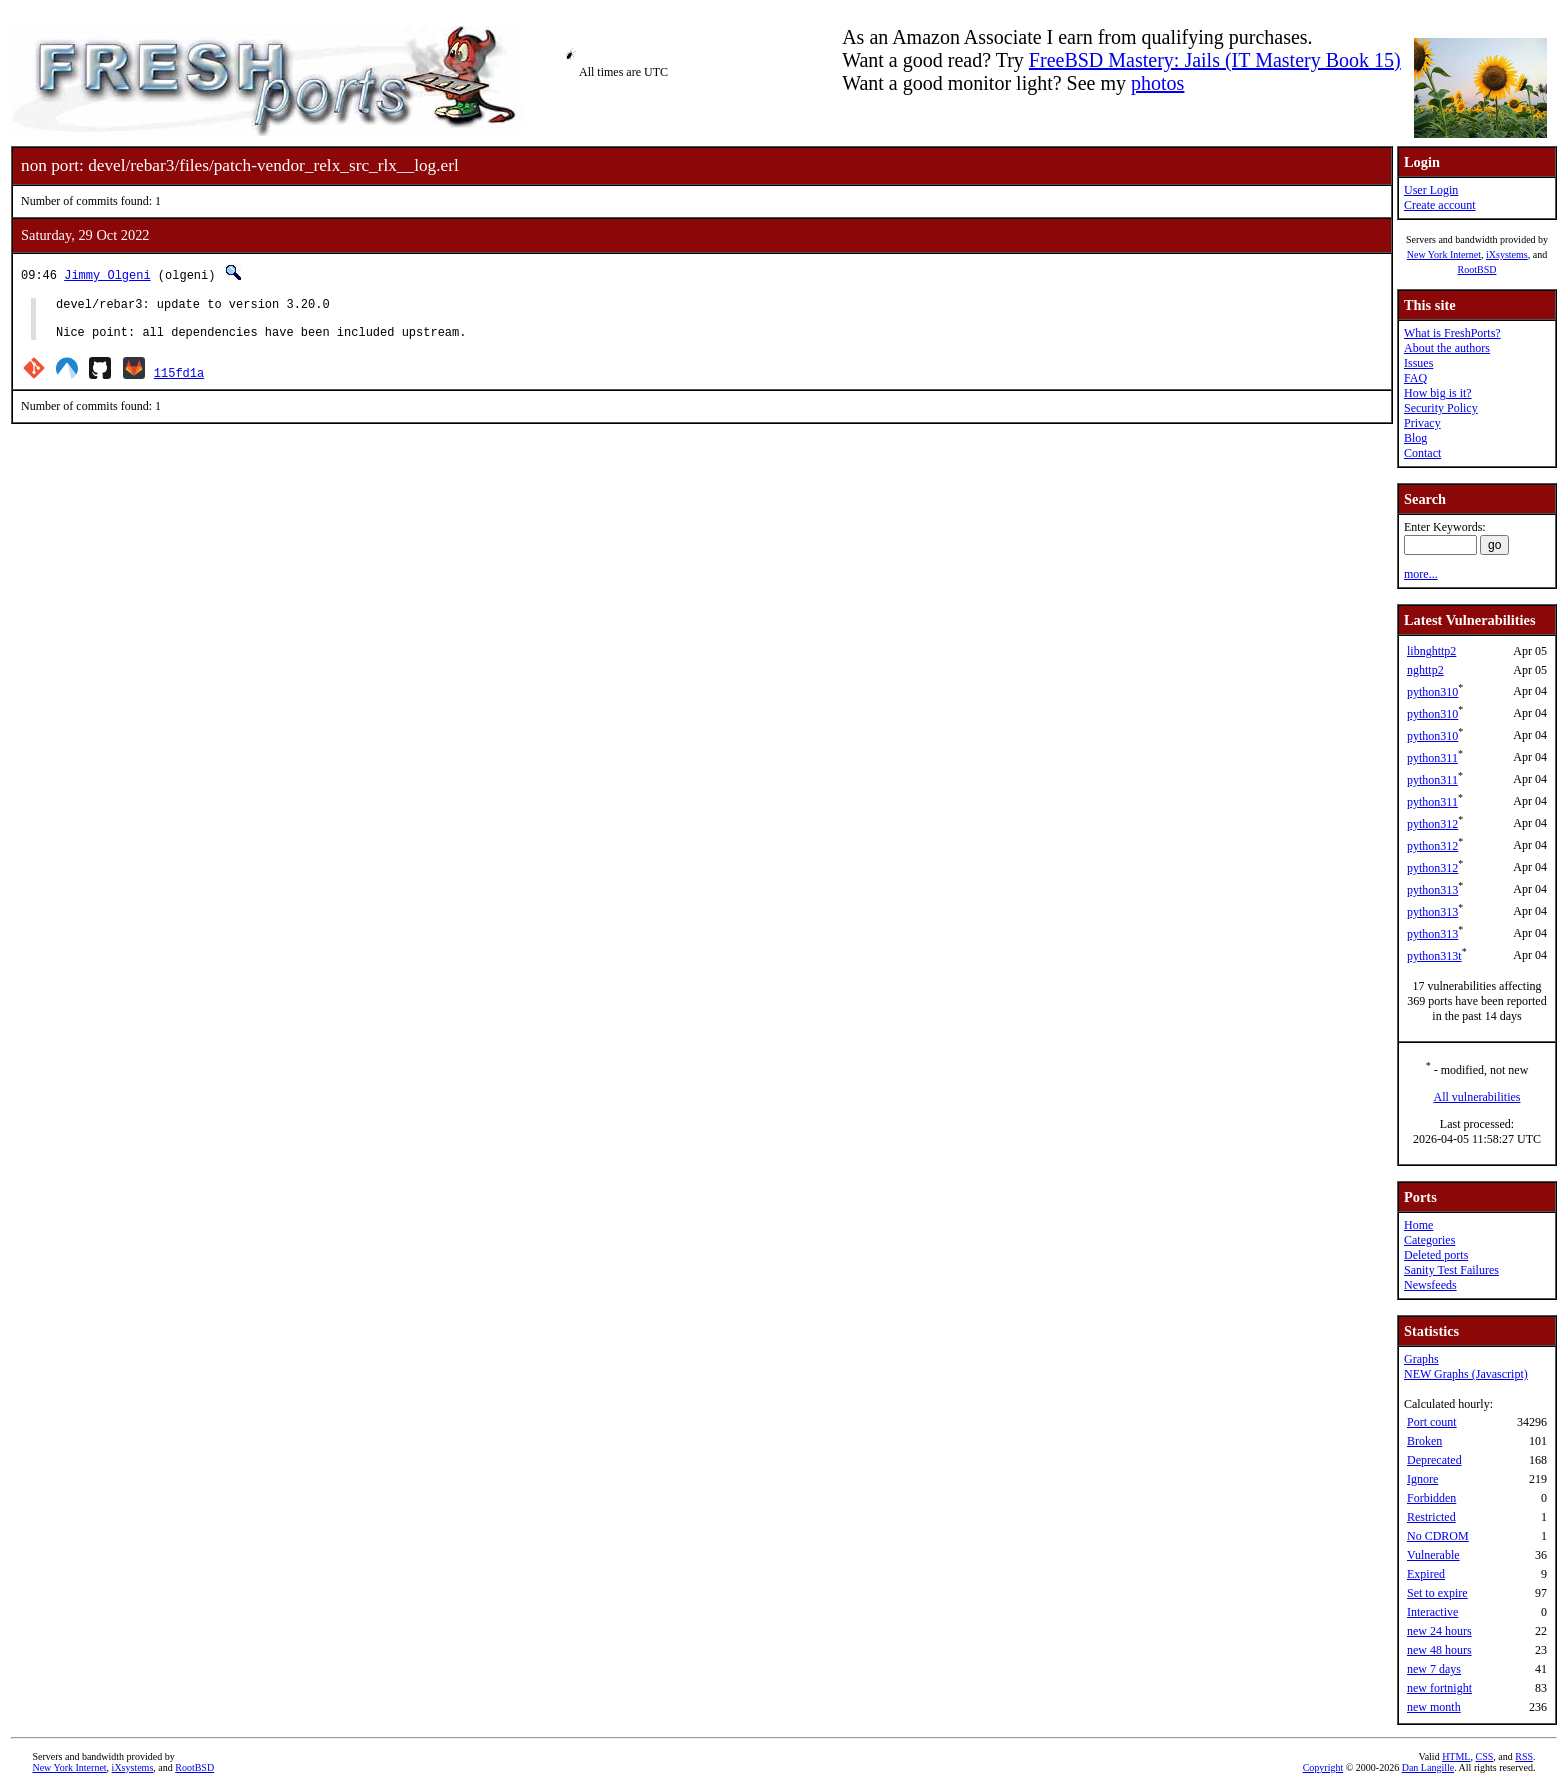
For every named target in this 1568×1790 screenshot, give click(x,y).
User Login (1431, 190)
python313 (1432, 890)
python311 (1432, 758)
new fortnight (1439, 1688)
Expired (1426, 1574)
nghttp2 (1425, 670)
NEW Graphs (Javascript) (1466, 1374)
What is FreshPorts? (1452, 333)
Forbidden (1431, 1498)
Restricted (1431, 1517)
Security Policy (1441, 408)
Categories (1429, 1240)
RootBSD (1477, 269)
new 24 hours (1439, 1631)
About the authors (1447, 348)
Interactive (1432, 1612)
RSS (1524, 1756)
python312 (1432, 824)
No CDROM (1438, 1536)
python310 (1432, 692)
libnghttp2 (1431, 651)
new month (1434, 1707)
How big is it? (1438, 393)
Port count (1432, 1422)
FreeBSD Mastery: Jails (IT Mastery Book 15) (1215, 60)
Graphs (1421, 1359)
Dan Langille (1428, 1767)
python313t (1434, 956)
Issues (1418, 363)
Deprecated (1434, 1460)
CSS (1484, 1756)
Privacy (1422, 423)
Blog (1415, 438)
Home (1418, 1225)
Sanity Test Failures (1451, 1270)
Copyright (1323, 1767)
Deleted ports (1436, 1255)
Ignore (1422, 1479)
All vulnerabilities (1477, 1097)
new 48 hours (1439, 1650)
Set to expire (1437, 1593)
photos (1157, 83)
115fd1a (179, 381)
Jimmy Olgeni (107, 274)
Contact (1422, 453)
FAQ (1415, 378)
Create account (1440, 205)
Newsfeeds (1430, 1285)
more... (1421, 574)
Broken (1424, 1441)
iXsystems (1507, 254)
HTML (1456, 1756)
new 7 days (1434, 1669)
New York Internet (1444, 254)
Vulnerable (1433, 1555)
